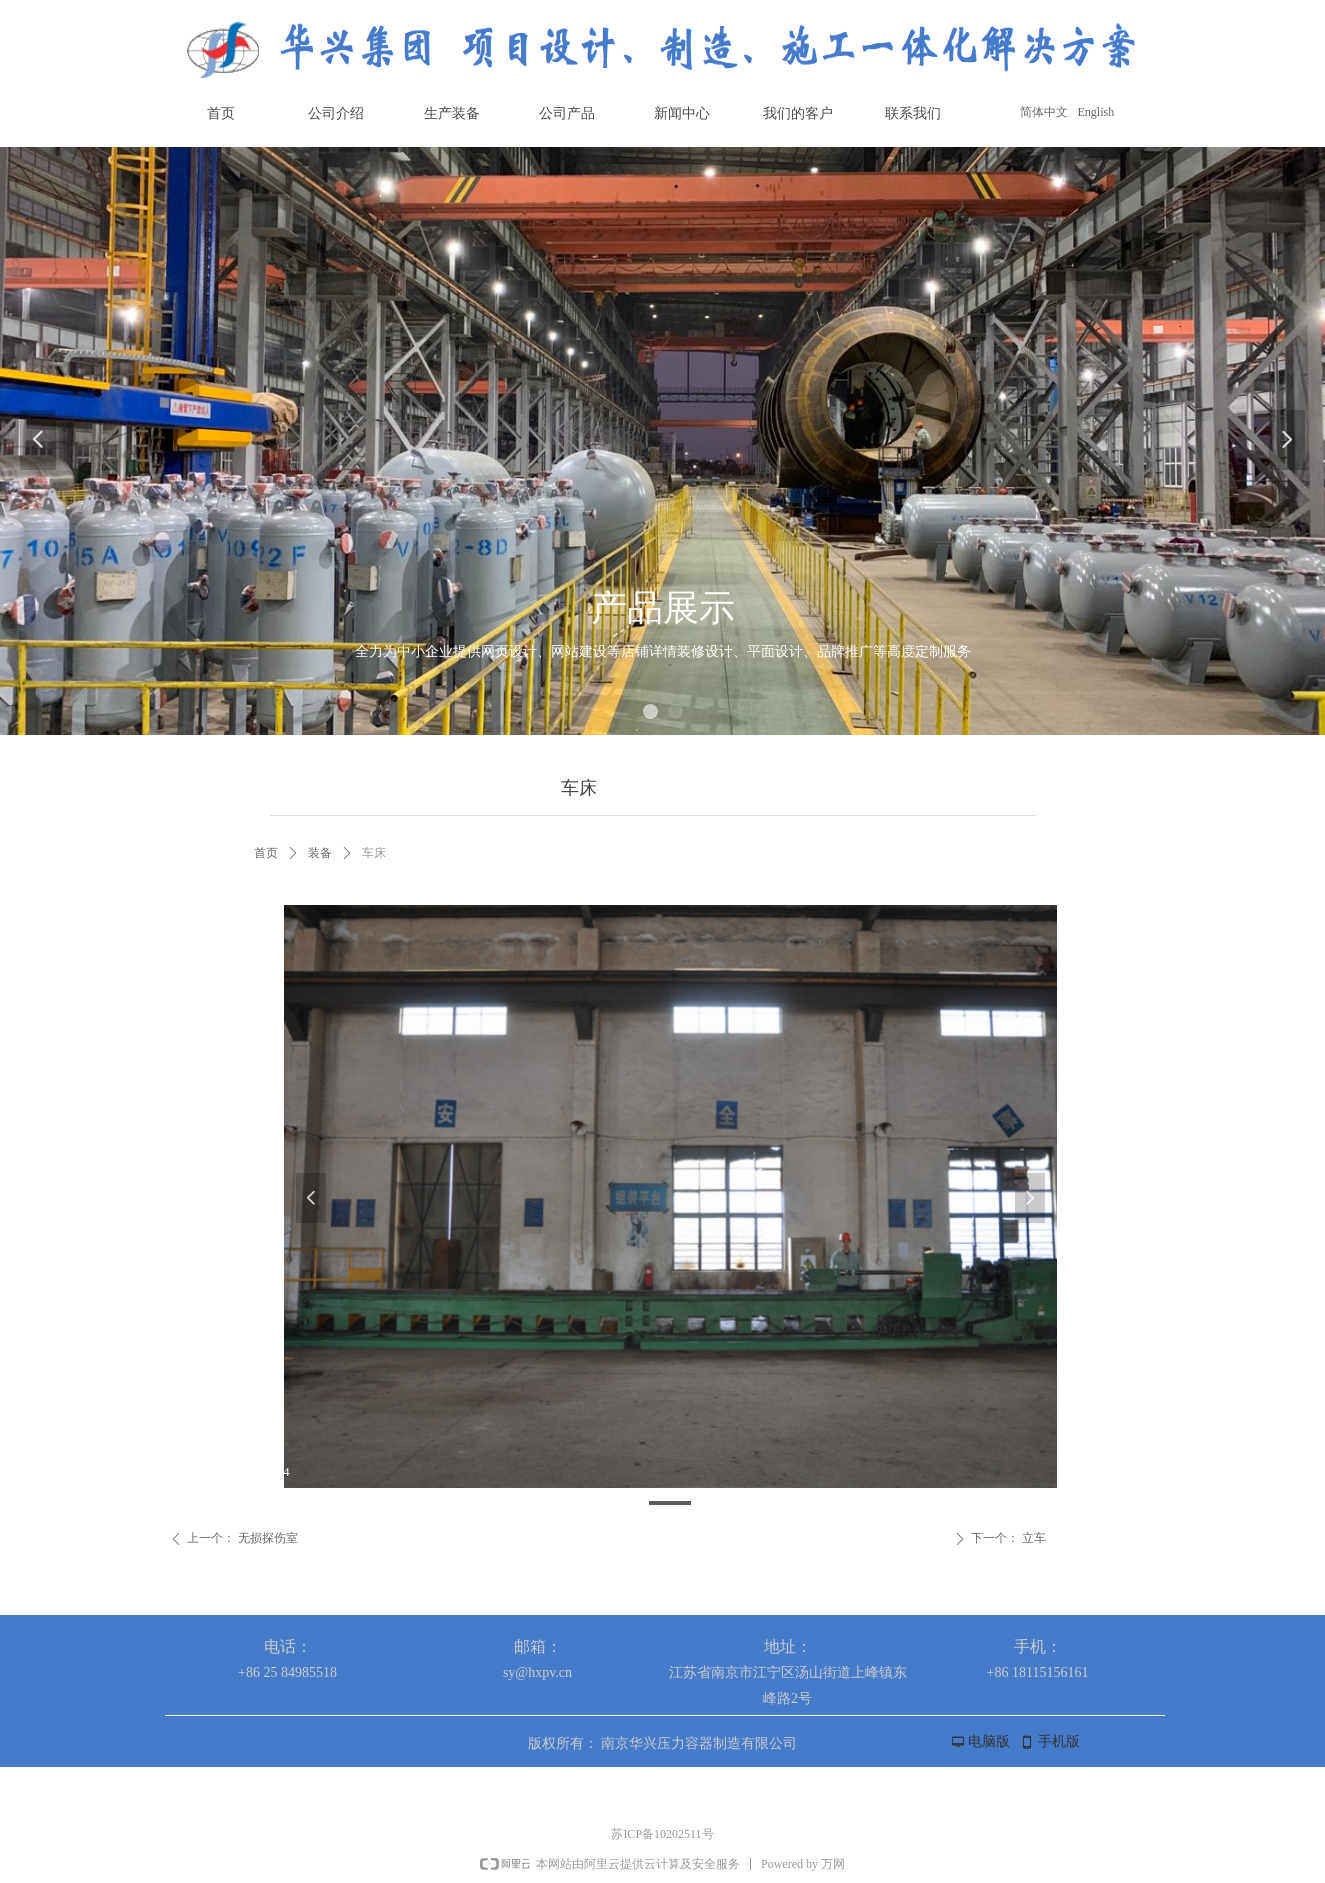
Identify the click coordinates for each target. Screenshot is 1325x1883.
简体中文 (1044, 112)
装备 (320, 853)
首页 (266, 853)
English (1096, 112)
